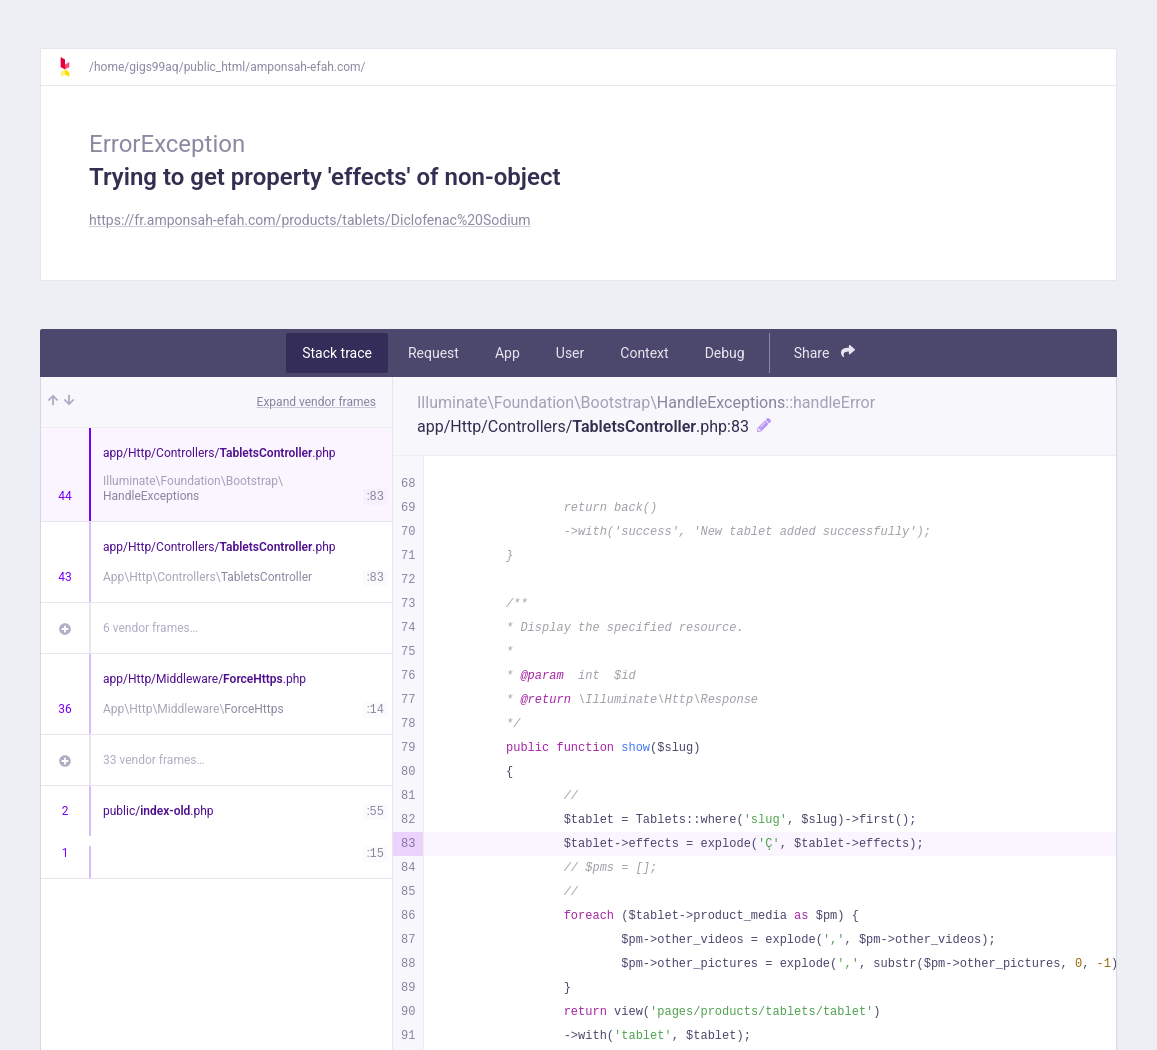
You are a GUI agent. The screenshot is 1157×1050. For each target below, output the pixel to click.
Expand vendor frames (316, 402)
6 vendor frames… (150, 628)
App (507, 353)
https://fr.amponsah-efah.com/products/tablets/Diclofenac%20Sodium (310, 220)
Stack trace (337, 353)
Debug (725, 353)
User (570, 353)
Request (433, 353)
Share (824, 352)
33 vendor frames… (153, 760)
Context (644, 353)
